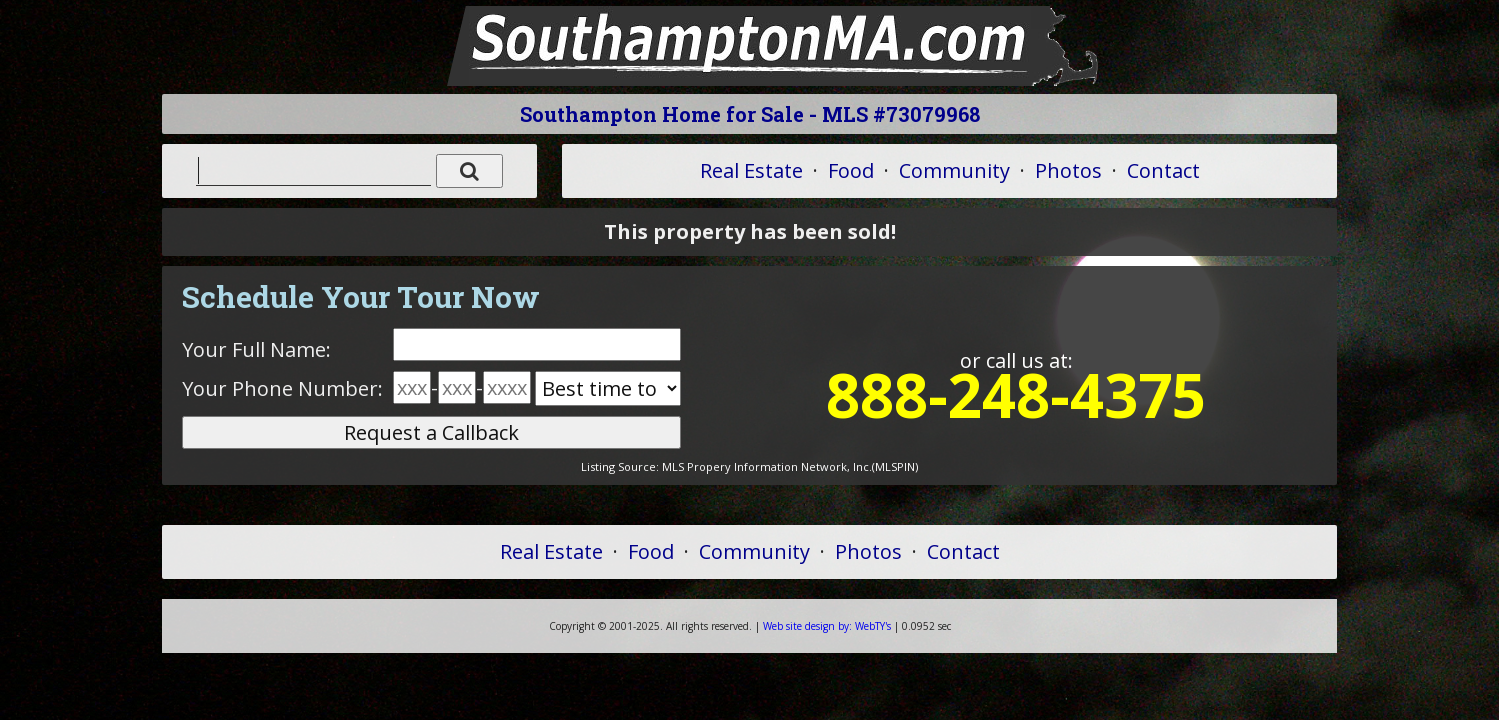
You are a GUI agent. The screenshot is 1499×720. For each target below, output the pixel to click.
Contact (1163, 170)
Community (954, 170)
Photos (1068, 170)
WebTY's (827, 626)
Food (851, 170)
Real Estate (751, 170)
